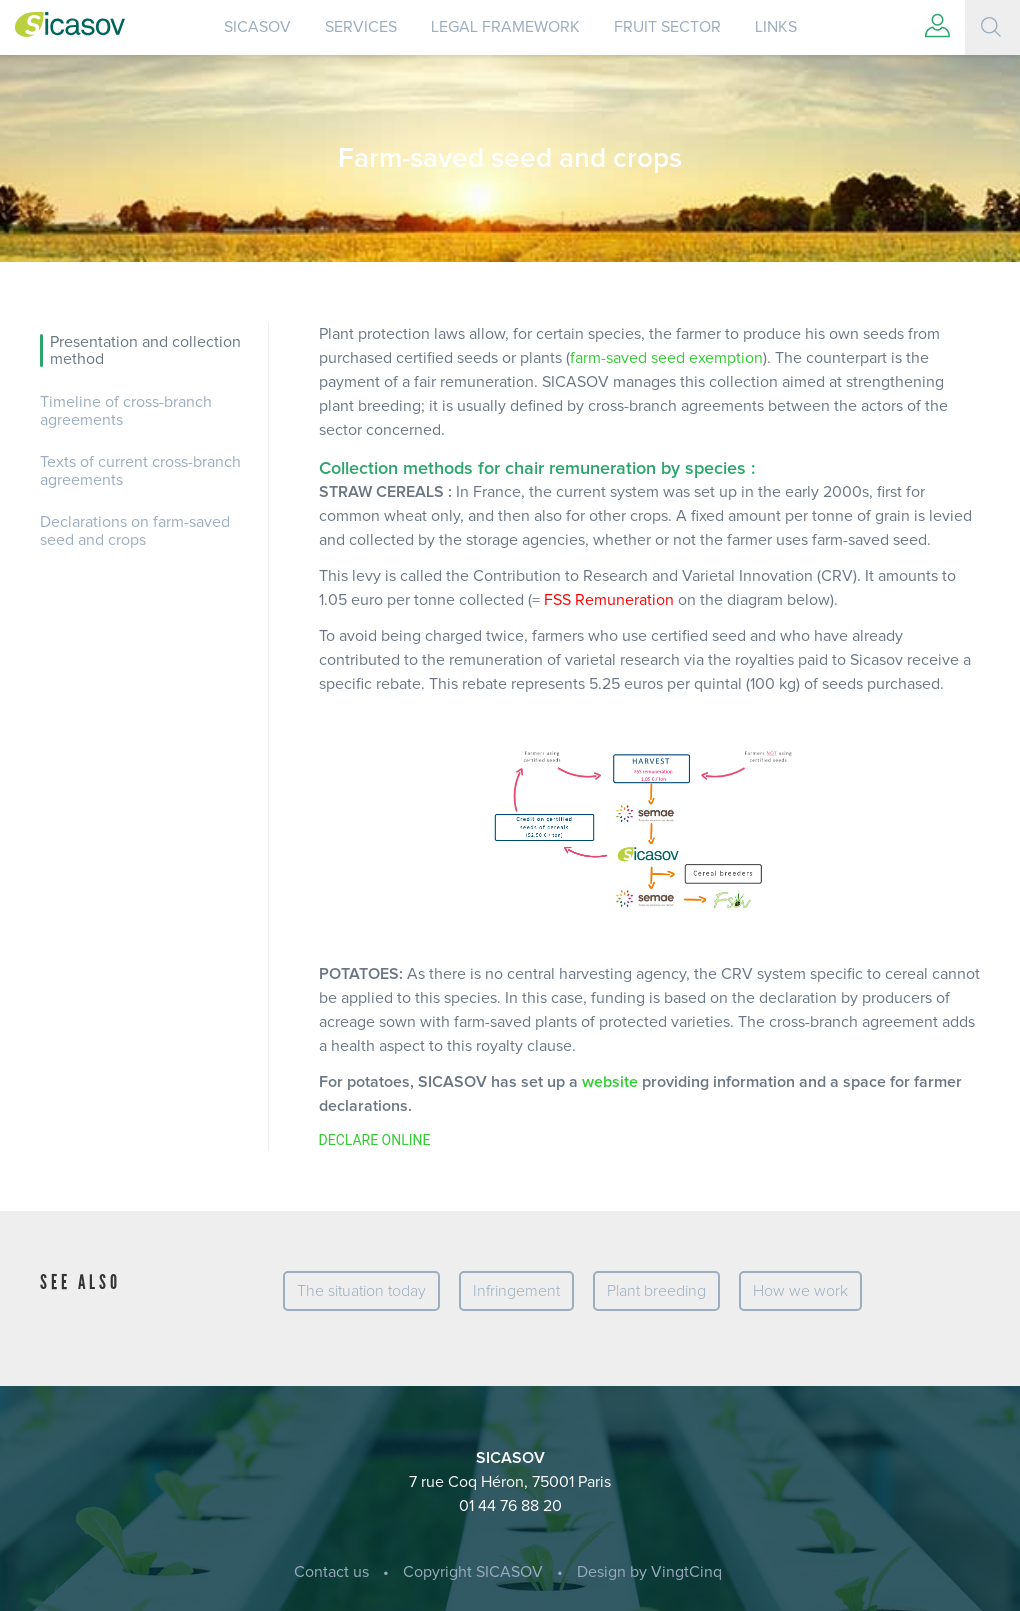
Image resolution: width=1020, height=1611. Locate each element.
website (610, 1082)
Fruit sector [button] (667, 27)
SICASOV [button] (257, 27)
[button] (937, 27)
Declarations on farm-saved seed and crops (135, 531)
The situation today (361, 1291)
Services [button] (361, 27)
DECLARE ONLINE (375, 1140)
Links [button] (776, 27)
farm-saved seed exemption (666, 358)
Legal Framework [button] (505, 27)
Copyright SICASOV (473, 1572)
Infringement (516, 1291)
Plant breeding (656, 1291)
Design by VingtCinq (649, 1572)
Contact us (331, 1572)
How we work (800, 1291)
